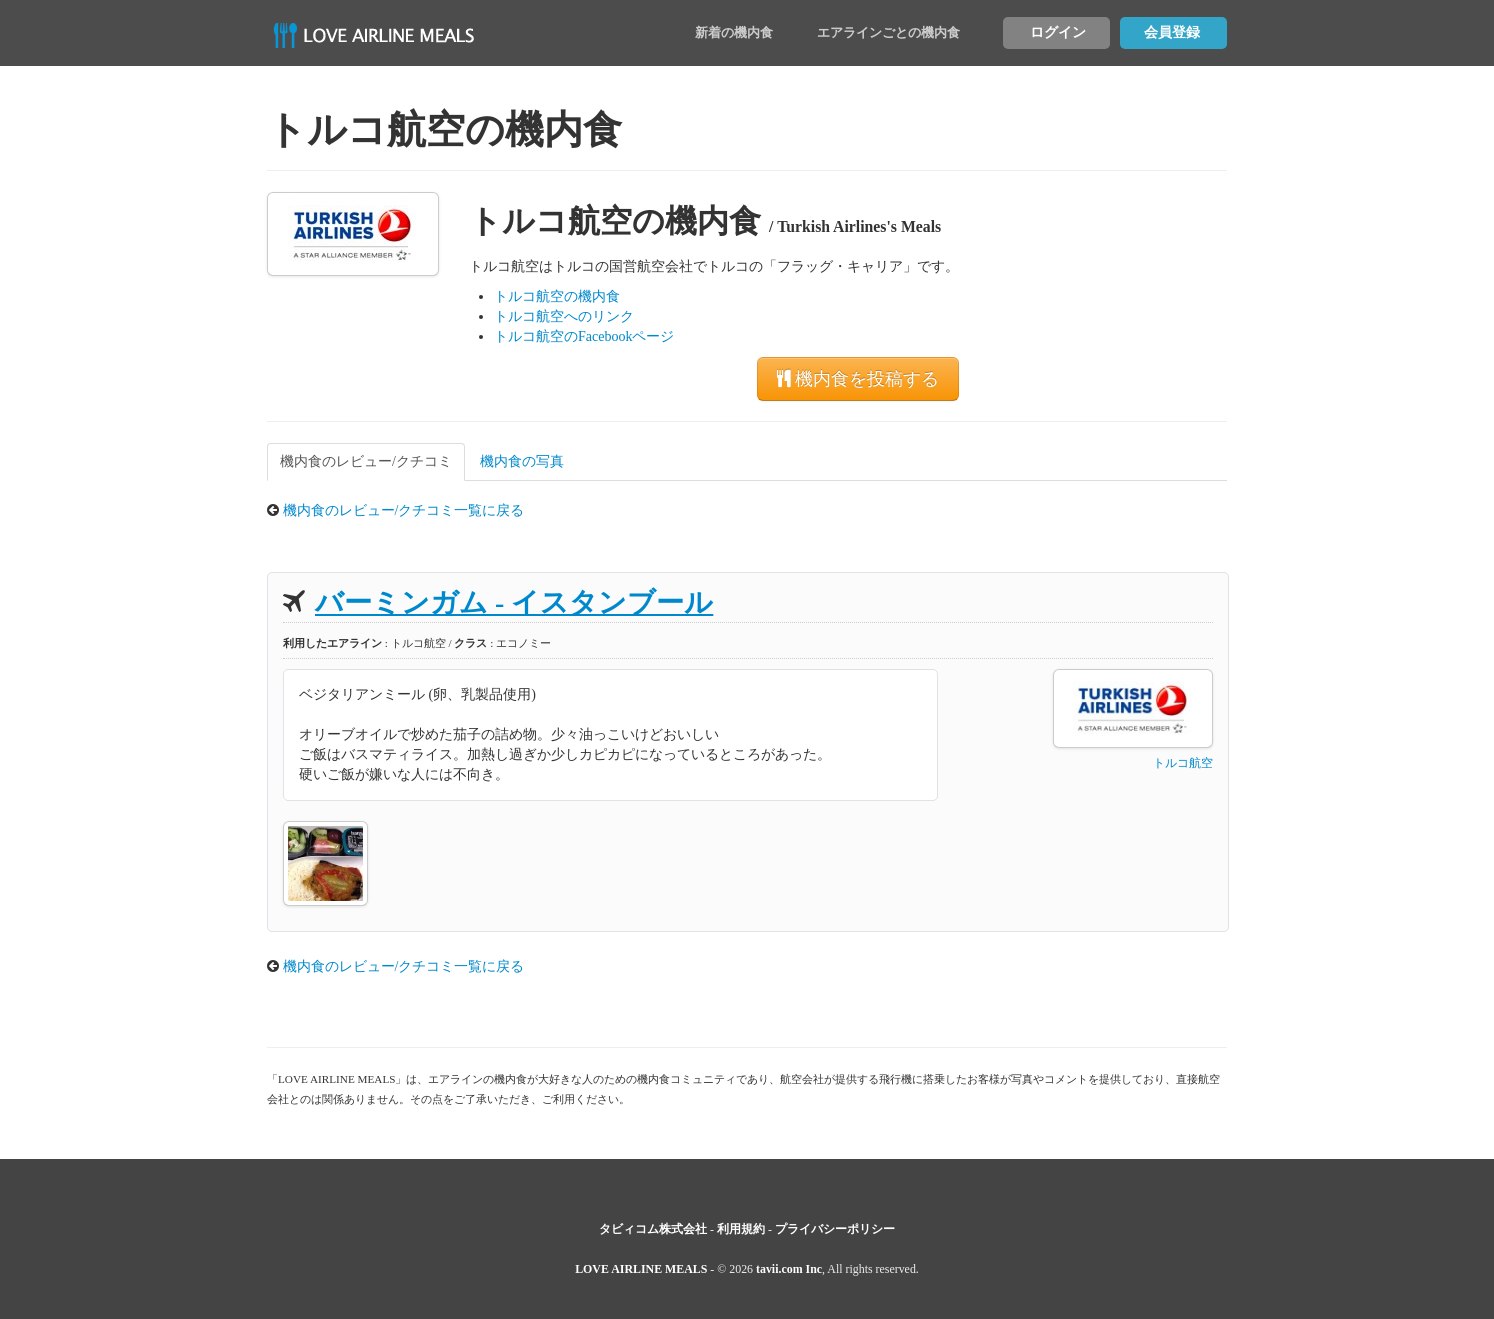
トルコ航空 (1183, 763)
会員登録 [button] (1172, 32)
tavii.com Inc (789, 1269)
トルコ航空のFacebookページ (584, 336)
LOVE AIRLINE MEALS (641, 1269)
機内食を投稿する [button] (858, 379)
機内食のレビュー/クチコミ (366, 461)
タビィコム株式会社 (653, 1229)
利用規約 (741, 1229)
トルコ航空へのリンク (564, 316)
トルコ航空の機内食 (557, 296)
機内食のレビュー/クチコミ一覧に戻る (404, 510)
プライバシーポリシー (835, 1229)
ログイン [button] (1058, 32)
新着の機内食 (734, 32)
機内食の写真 (522, 461)
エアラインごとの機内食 (888, 32)
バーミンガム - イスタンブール (514, 602)
